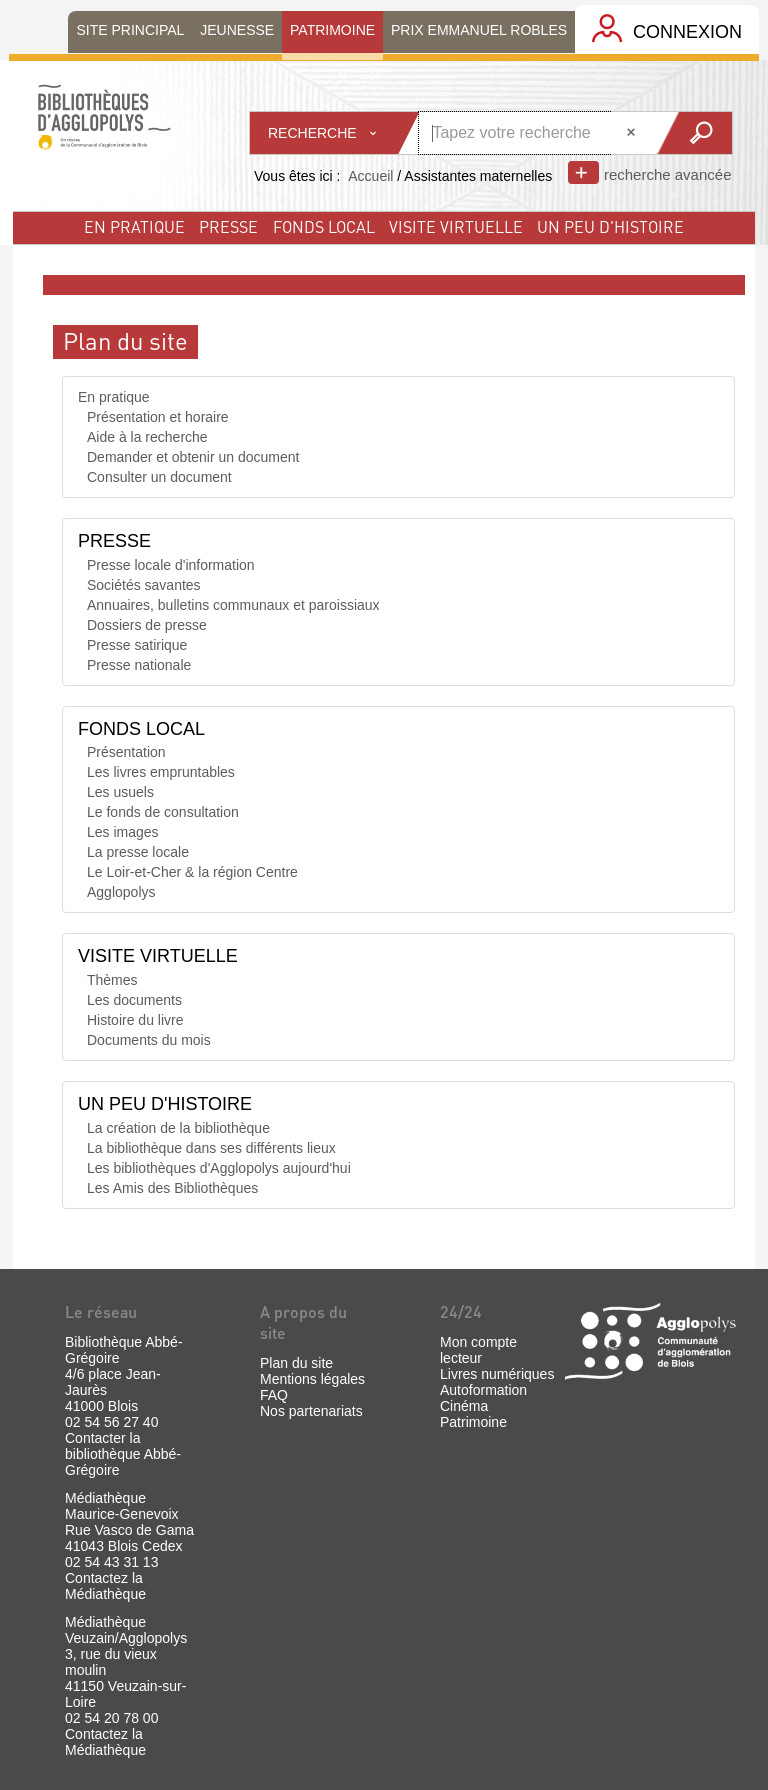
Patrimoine (473, 1422)
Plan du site (296, 1363)
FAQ (274, 1395)
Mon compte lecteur (478, 1350)
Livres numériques (497, 1374)
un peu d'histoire (610, 226)
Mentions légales (312, 1379)
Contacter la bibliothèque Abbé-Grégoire (123, 1454)
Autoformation (483, 1390)
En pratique (134, 226)
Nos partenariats (311, 1411)
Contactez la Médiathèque (105, 1586)
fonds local (324, 226)
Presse (228, 226)
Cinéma (464, 1406)
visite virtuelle (456, 226)
